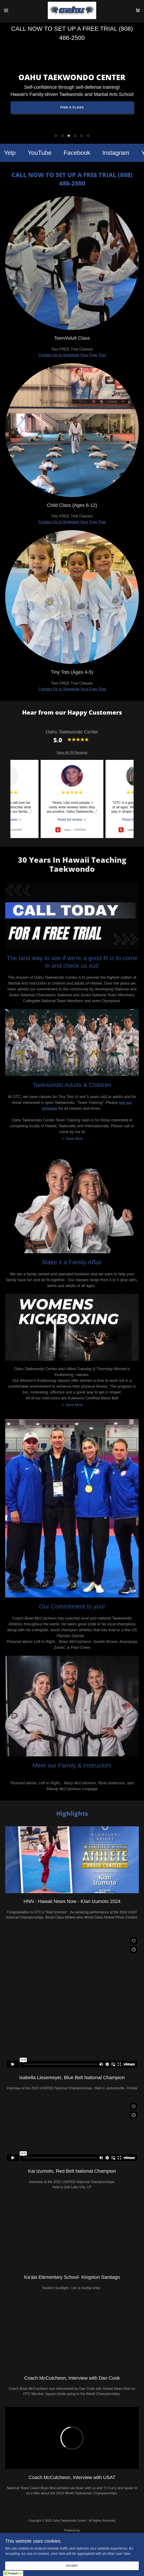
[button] (12, 10)
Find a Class (72, 107)
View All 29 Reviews (72, 752)
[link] (72, 10)
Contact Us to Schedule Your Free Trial (72, 355)
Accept (72, 2565)
